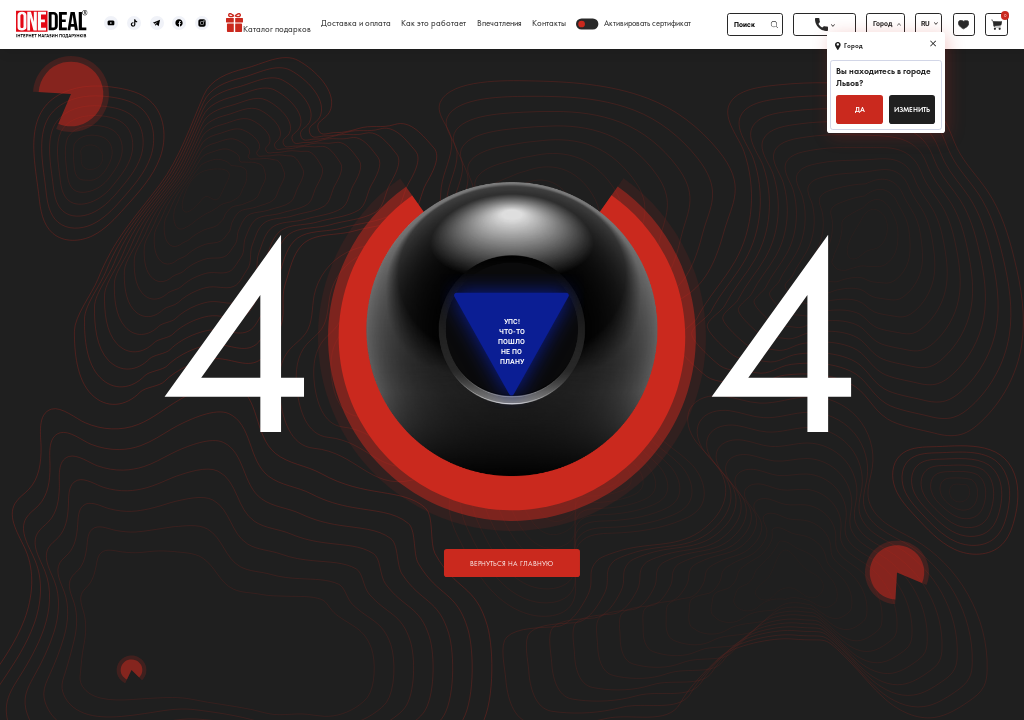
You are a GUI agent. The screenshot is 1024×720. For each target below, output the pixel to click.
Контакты (549, 23)
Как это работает (433, 23)
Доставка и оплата (356, 23)
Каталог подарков (268, 24)
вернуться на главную (511, 563)
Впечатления (499, 23)
